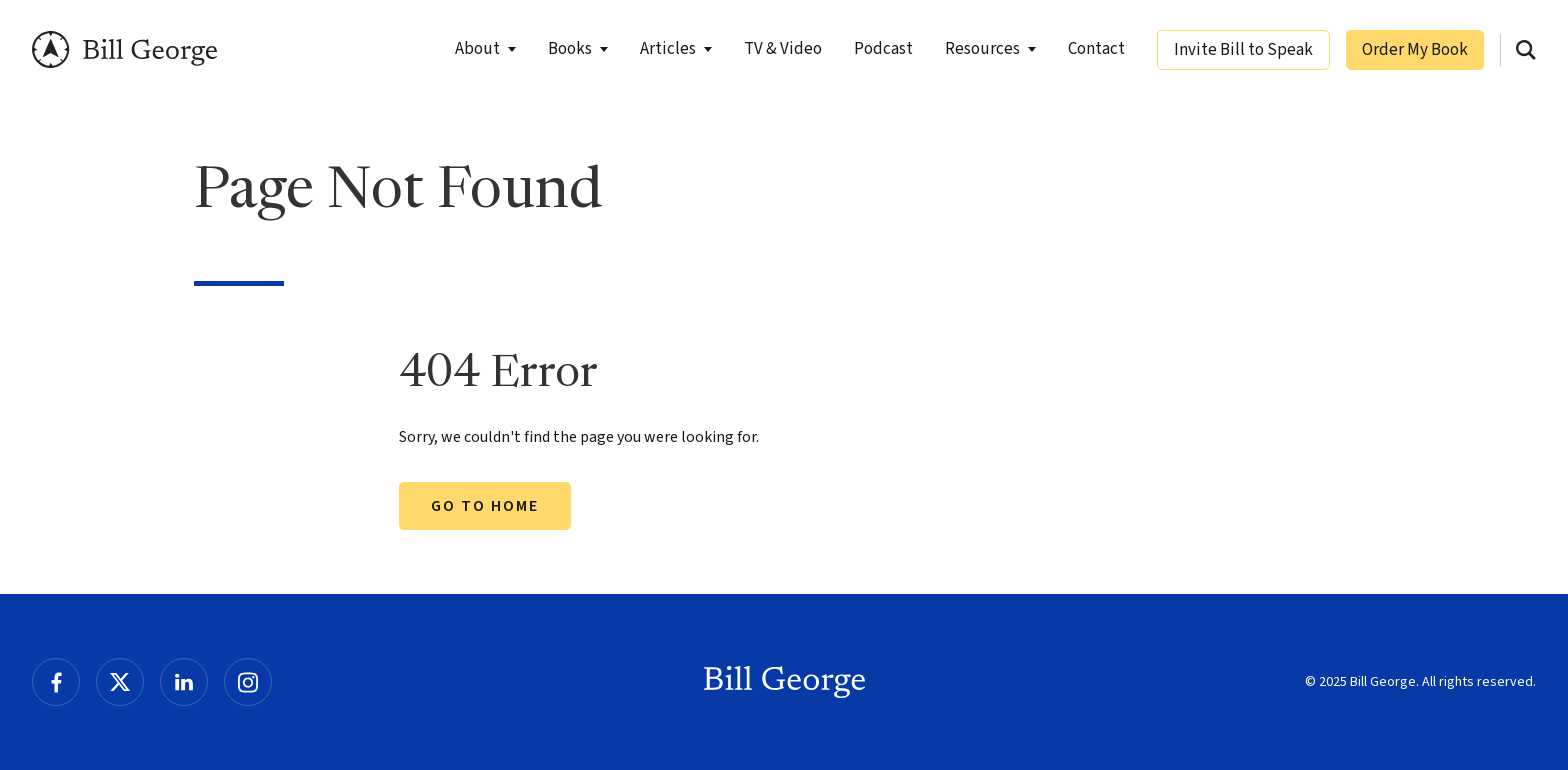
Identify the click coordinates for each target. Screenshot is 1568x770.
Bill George (124, 49)
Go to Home (485, 506)
